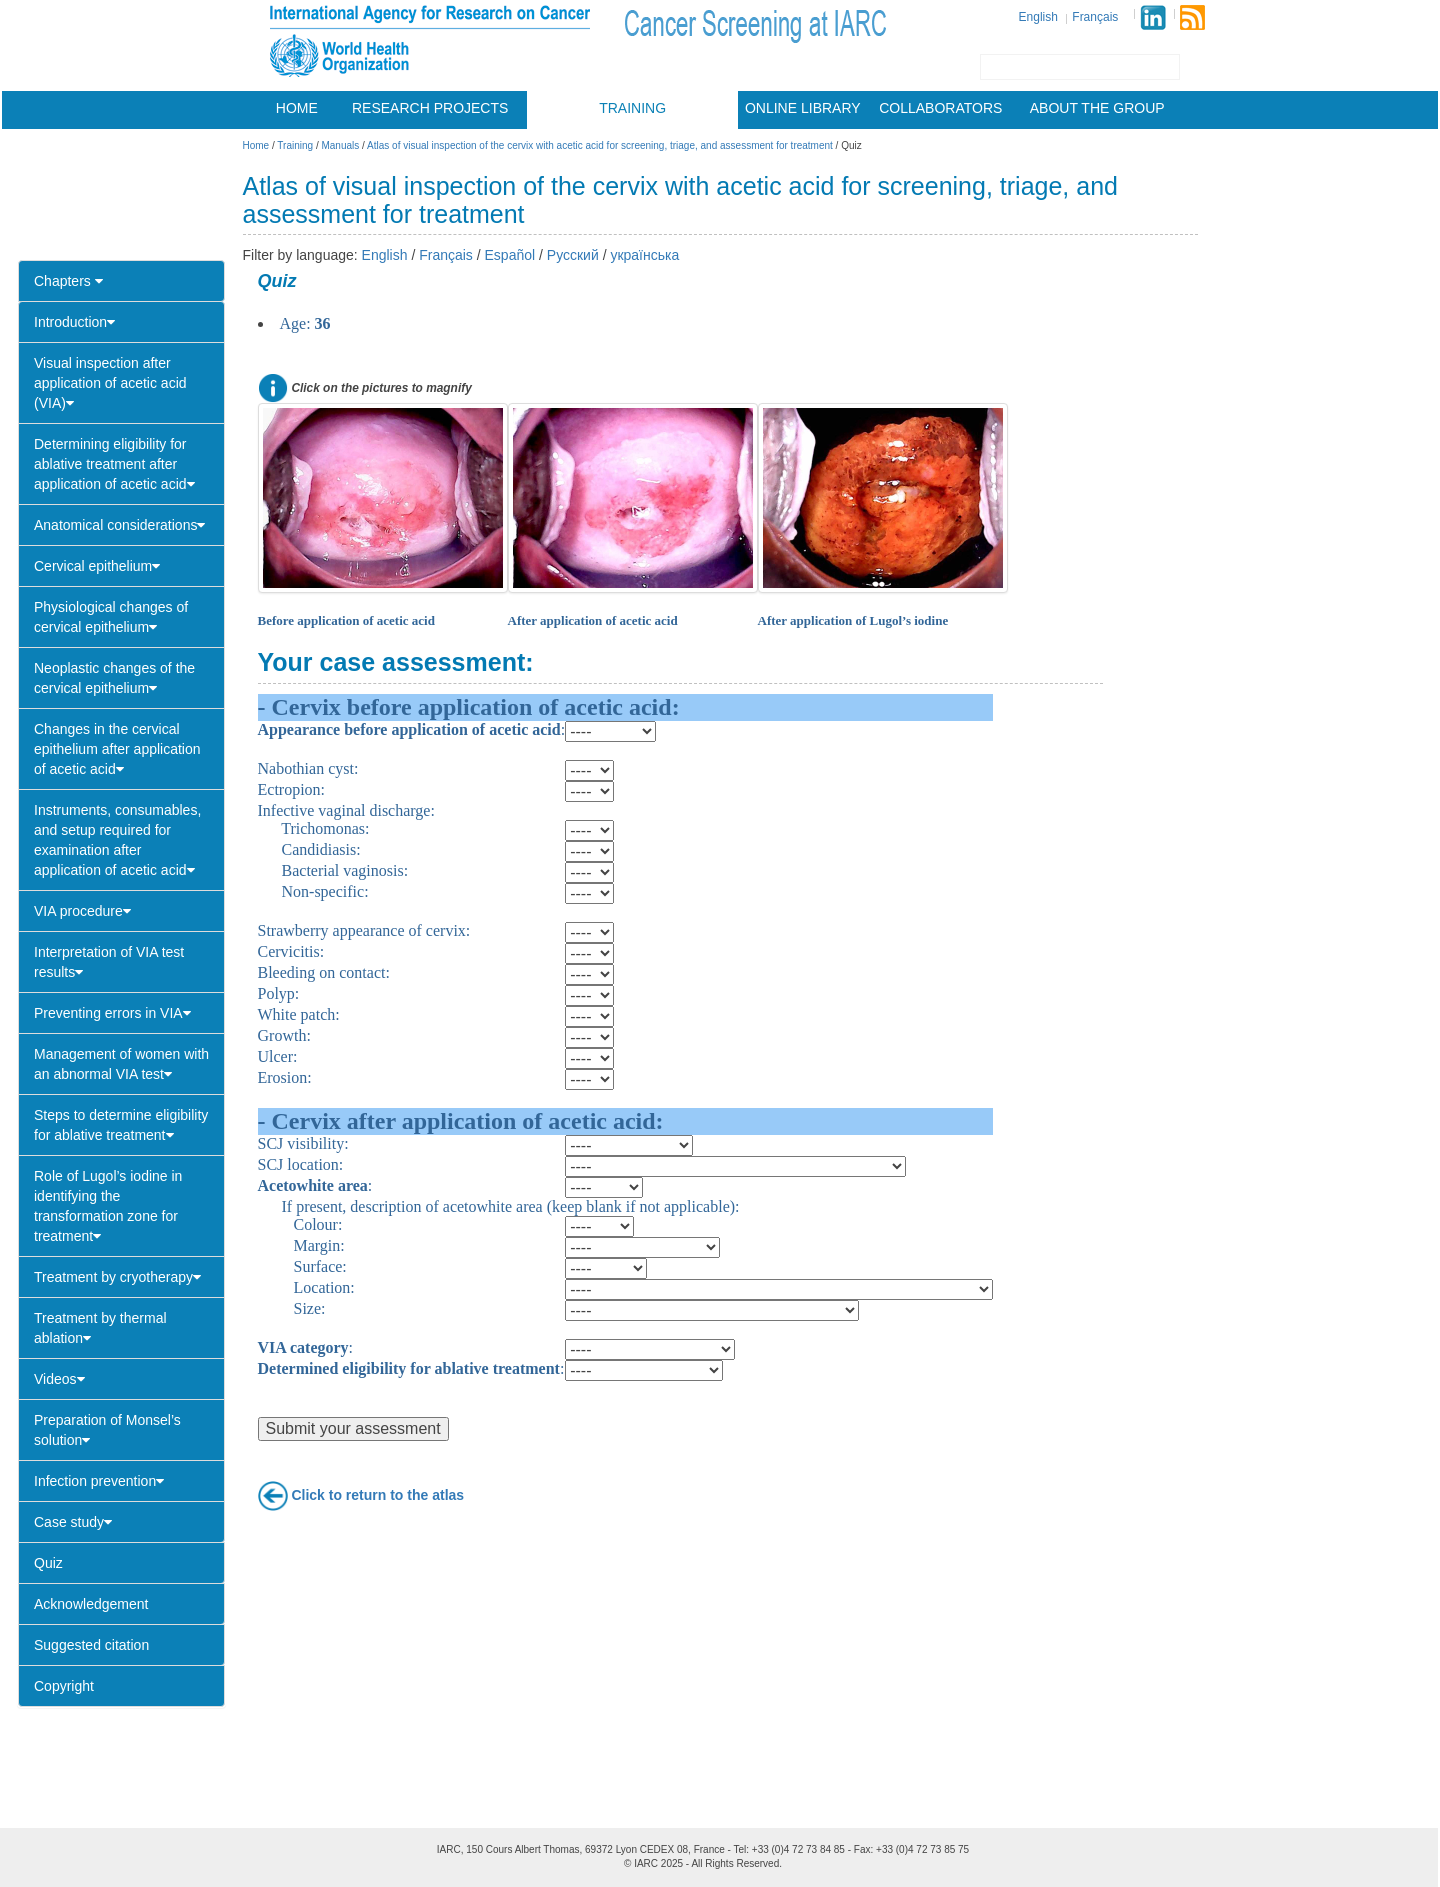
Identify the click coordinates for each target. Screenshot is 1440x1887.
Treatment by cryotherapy (117, 1277)
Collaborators (940, 108)
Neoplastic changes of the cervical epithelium (114, 678)
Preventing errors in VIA (112, 1013)
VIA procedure (82, 911)
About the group (1097, 108)
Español (510, 255)
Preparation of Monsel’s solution (107, 1430)
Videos (59, 1379)
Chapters (68, 281)
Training (632, 108)
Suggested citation (91, 1645)
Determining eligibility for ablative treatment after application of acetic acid (114, 464)
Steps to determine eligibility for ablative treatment (121, 1125)
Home (297, 108)
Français (1095, 17)
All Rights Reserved (735, 1863)
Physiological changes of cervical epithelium (111, 617)
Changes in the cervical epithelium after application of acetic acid (117, 749)
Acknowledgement (91, 1604)
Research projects (430, 108)
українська (644, 255)
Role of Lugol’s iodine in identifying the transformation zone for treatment (108, 1206)
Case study (73, 1522)
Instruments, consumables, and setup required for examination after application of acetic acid (117, 840)
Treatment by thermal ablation (100, 1328)
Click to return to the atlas (377, 1494)
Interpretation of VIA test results (109, 962)
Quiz (48, 1563)
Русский (573, 255)
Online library (803, 108)
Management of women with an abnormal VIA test (121, 1064)
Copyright (64, 1686)
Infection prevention (99, 1481)
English (1038, 17)
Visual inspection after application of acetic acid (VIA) (110, 383)
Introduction (74, 322)
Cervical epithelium (97, 566)
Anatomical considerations (119, 525)
